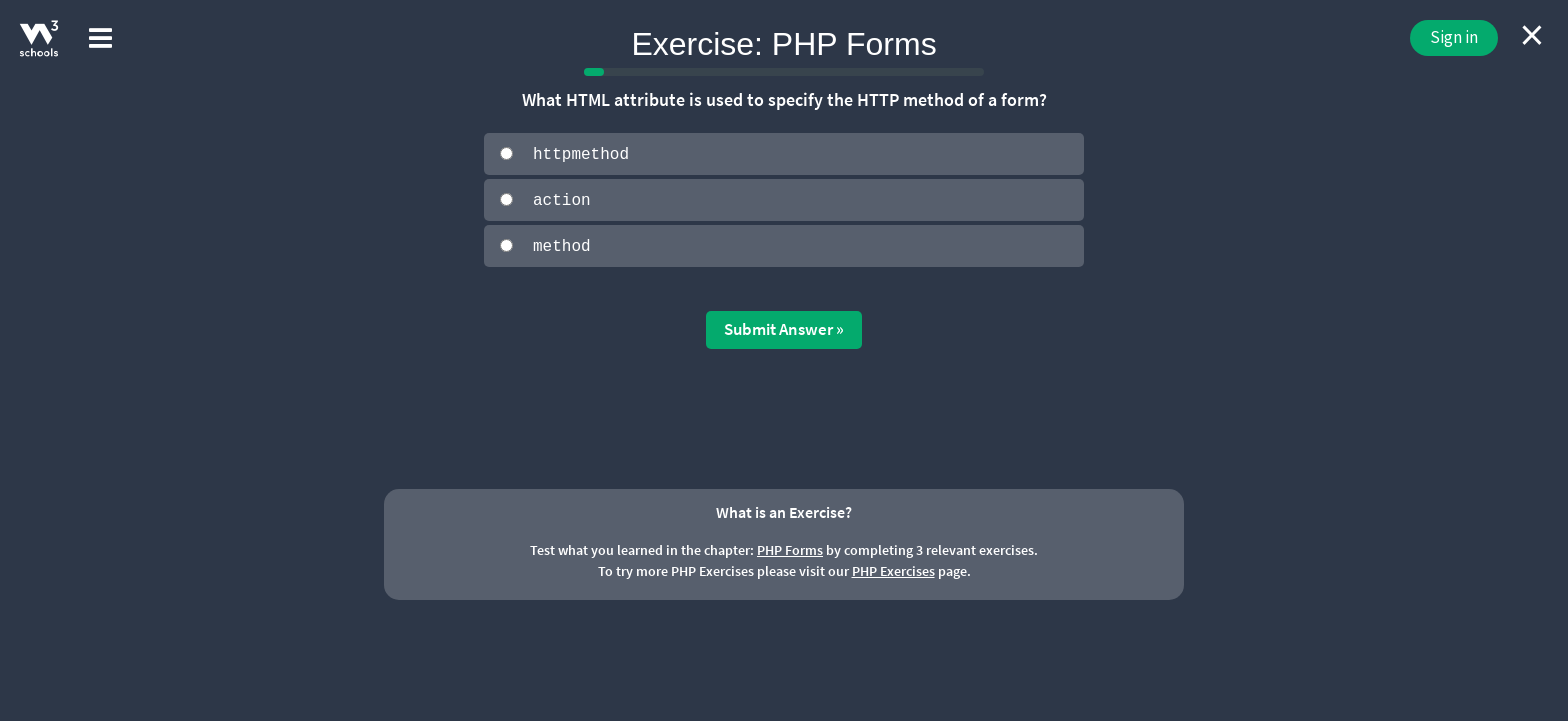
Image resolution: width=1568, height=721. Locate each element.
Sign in (1454, 37)
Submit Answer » (784, 328)
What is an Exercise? (784, 510)
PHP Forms (790, 549)
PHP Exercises (893, 570)
